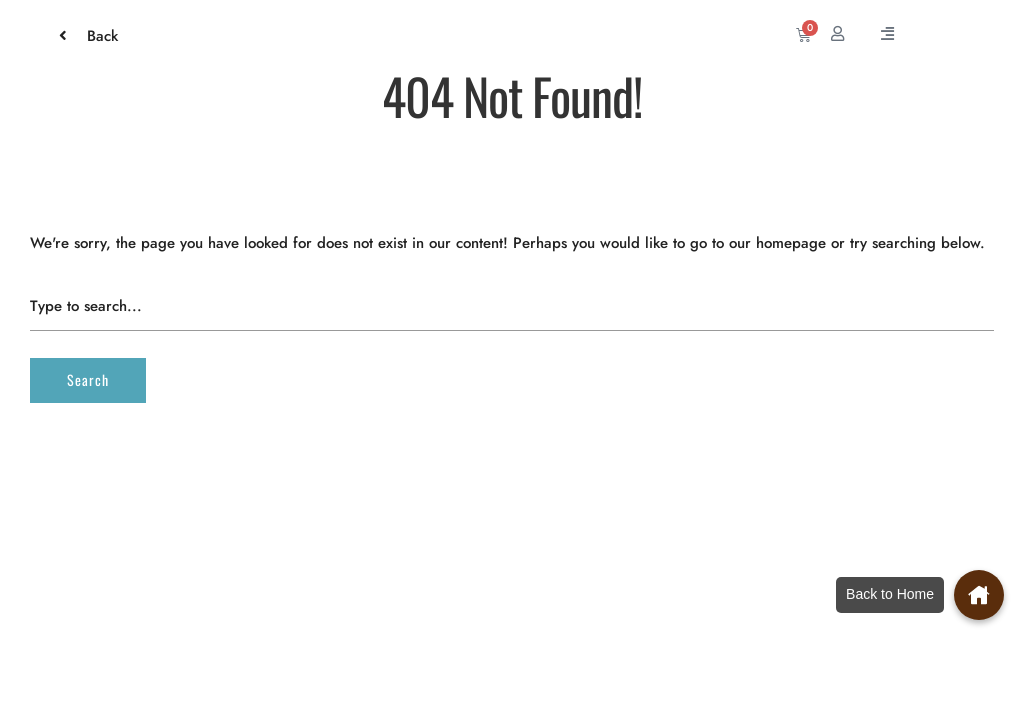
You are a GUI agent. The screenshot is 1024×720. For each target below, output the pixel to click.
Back (92, 36)
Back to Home (890, 594)
